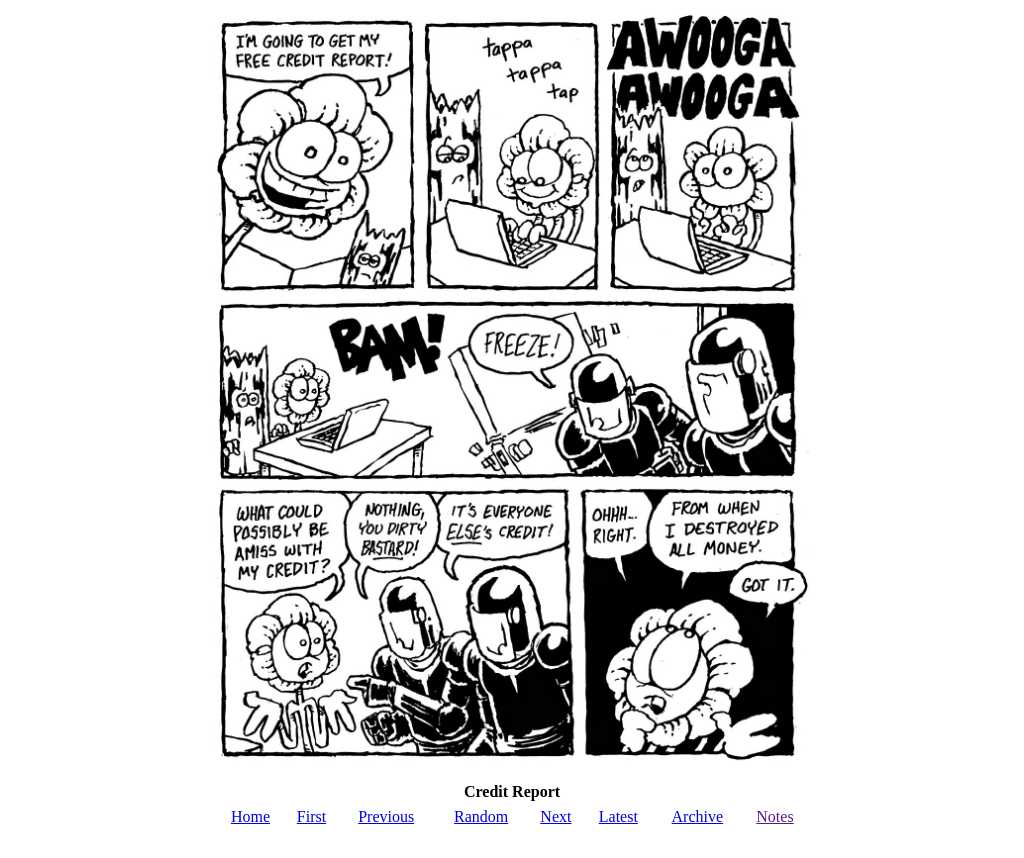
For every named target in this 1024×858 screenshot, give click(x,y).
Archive (698, 816)
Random (481, 816)
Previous (386, 816)
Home (250, 816)
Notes (774, 816)
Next (555, 816)
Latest (618, 816)
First (311, 816)
